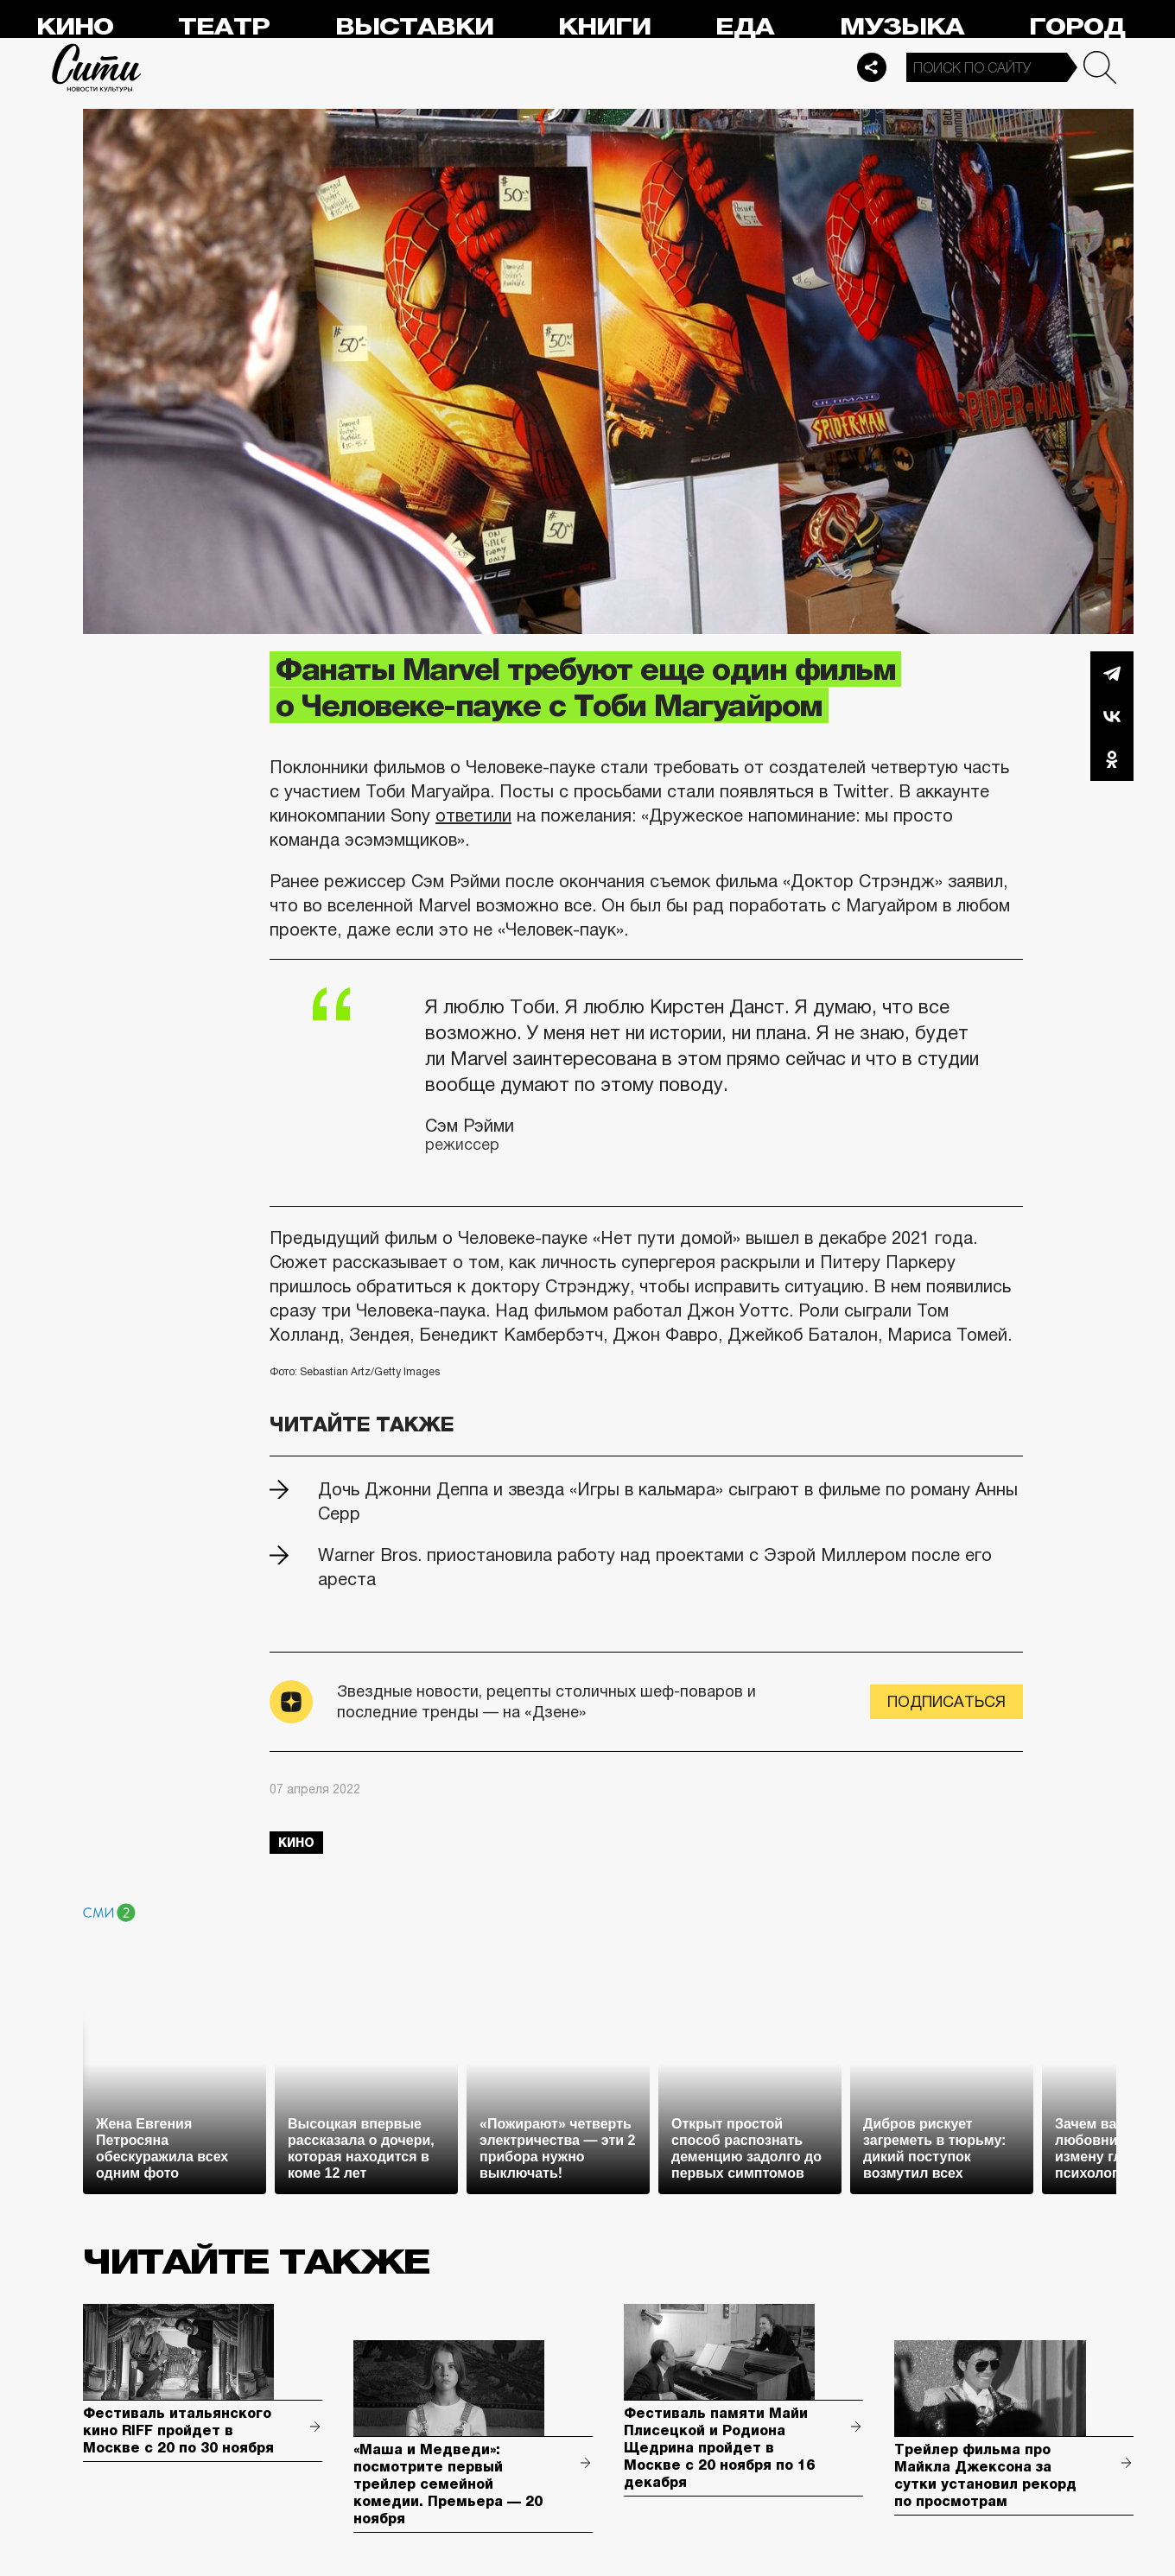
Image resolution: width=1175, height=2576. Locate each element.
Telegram (1112, 673)
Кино (74, 27)
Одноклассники (1112, 759)
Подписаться (946, 1701)
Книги (604, 27)
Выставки (414, 27)
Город (1077, 27)
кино (296, 1843)
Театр (224, 27)
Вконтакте (1112, 716)
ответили (473, 815)
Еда (744, 27)
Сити (97, 67)
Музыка (902, 27)
